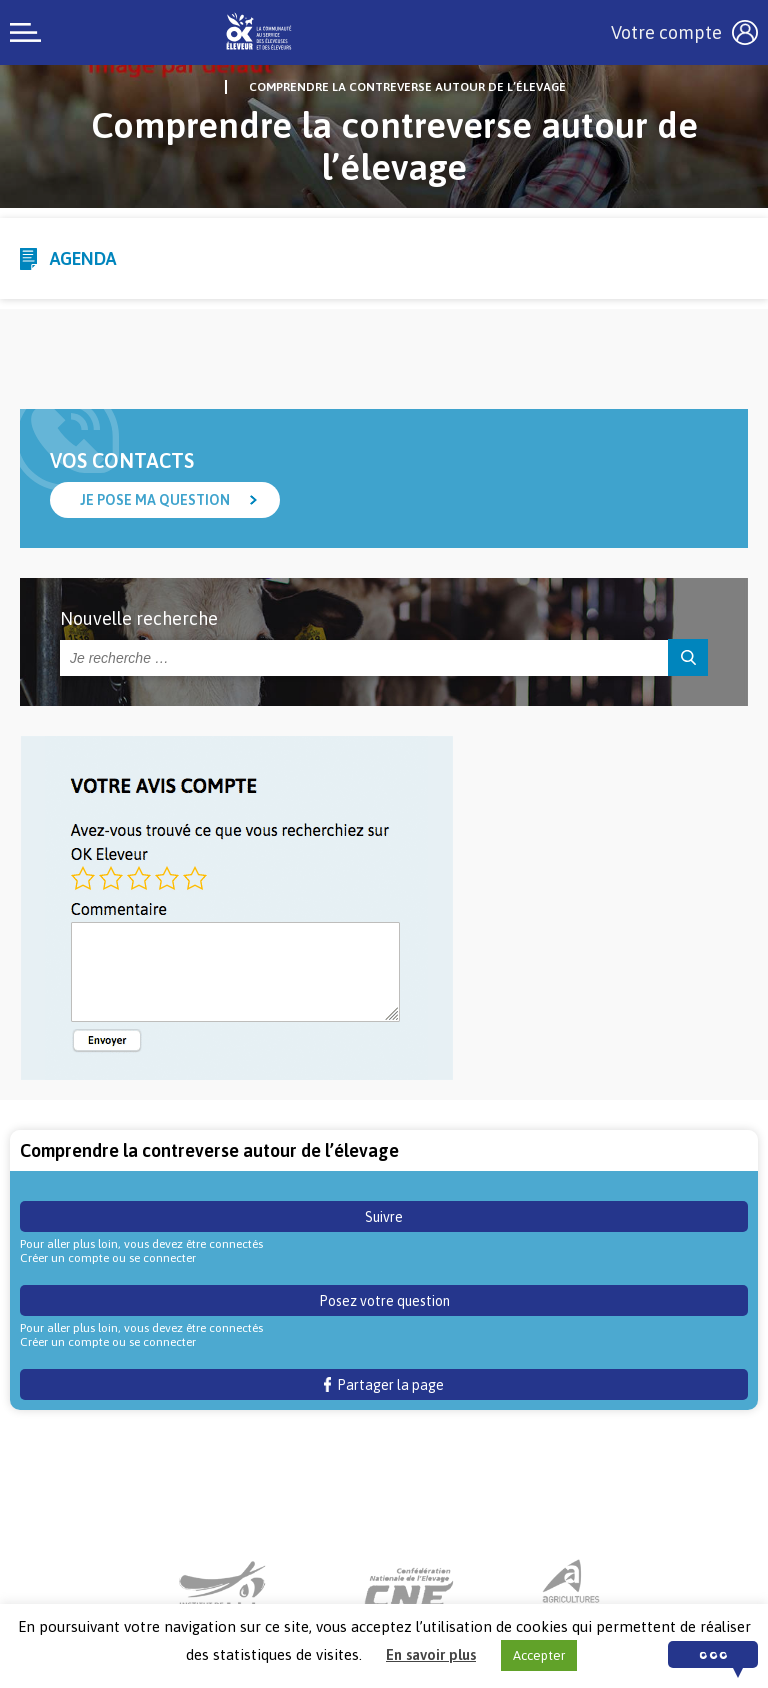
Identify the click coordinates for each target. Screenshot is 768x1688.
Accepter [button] (539, 1655)
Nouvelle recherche (139, 618)
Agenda (83, 258)
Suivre (384, 1217)
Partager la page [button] (384, 1385)
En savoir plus (431, 1654)
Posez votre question (384, 1301)
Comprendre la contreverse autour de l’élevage (407, 87)
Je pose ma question (155, 500)
